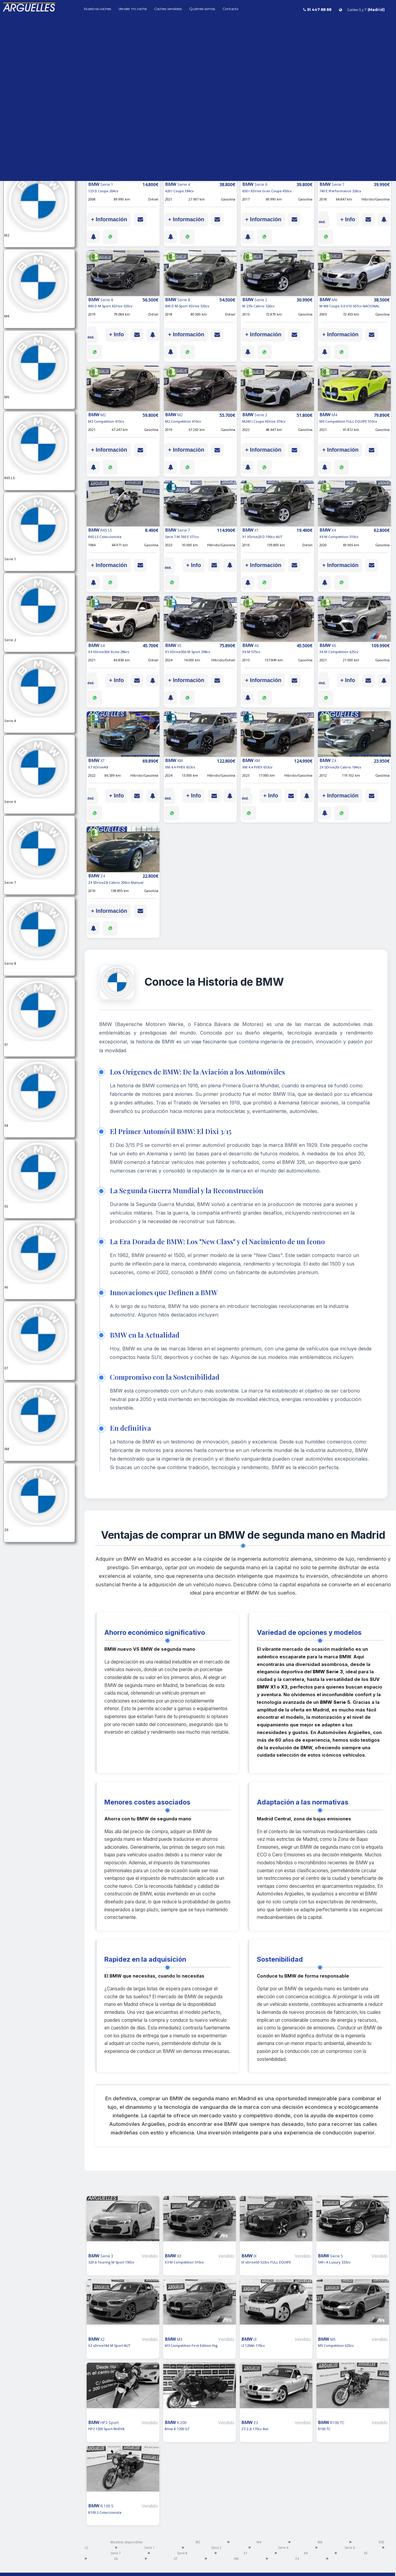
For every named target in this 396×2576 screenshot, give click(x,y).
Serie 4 (283, 2547)
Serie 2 (216, 2547)
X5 (366, 2553)
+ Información (109, 219)
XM (236, 2558)
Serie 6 (349, 2547)
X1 (245, 2553)
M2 (198, 2542)
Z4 (297, 2558)
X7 (176, 2558)
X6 (116, 2558)
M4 (259, 2542)
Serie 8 (182, 2553)
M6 (320, 2542)
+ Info (347, 219)
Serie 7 (115, 2553)
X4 (306, 2553)
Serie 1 (149, 2547)
